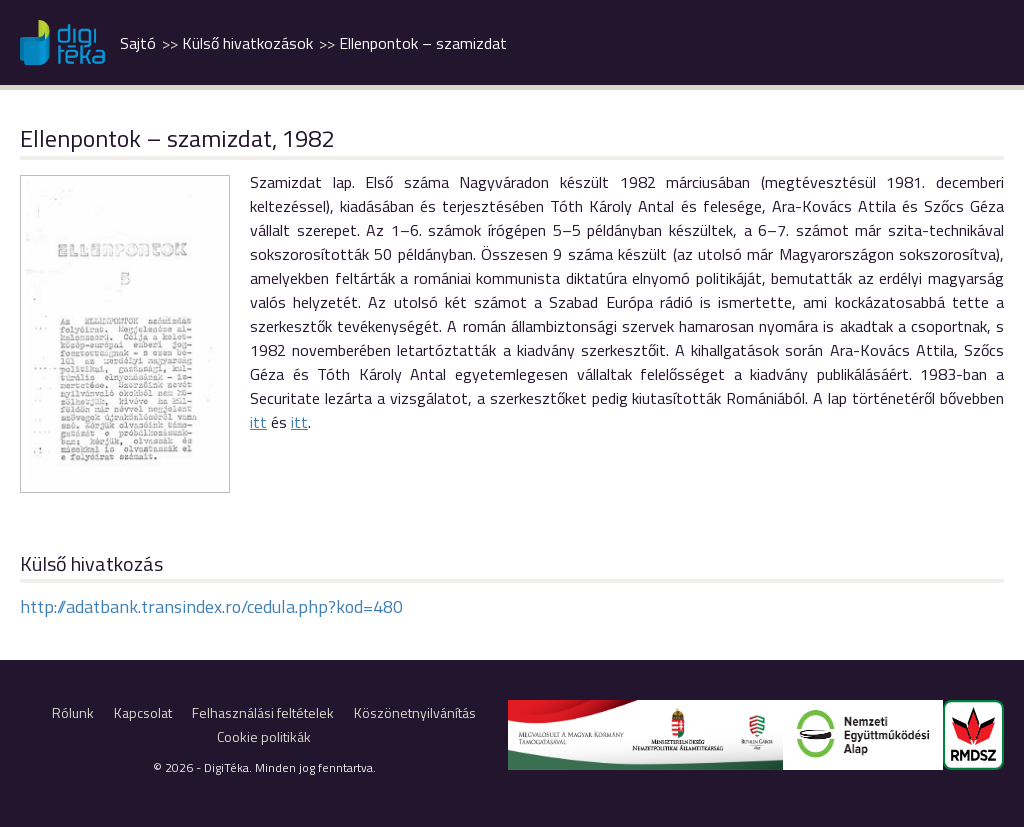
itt (258, 422)
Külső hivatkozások (247, 43)
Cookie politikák (264, 736)
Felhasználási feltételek (263, 712)
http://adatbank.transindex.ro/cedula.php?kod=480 (211, 606)
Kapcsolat (143, 712)
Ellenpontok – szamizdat (423, 43)
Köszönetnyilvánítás (415, 712)
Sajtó (138, 43)
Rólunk (73, 712)
